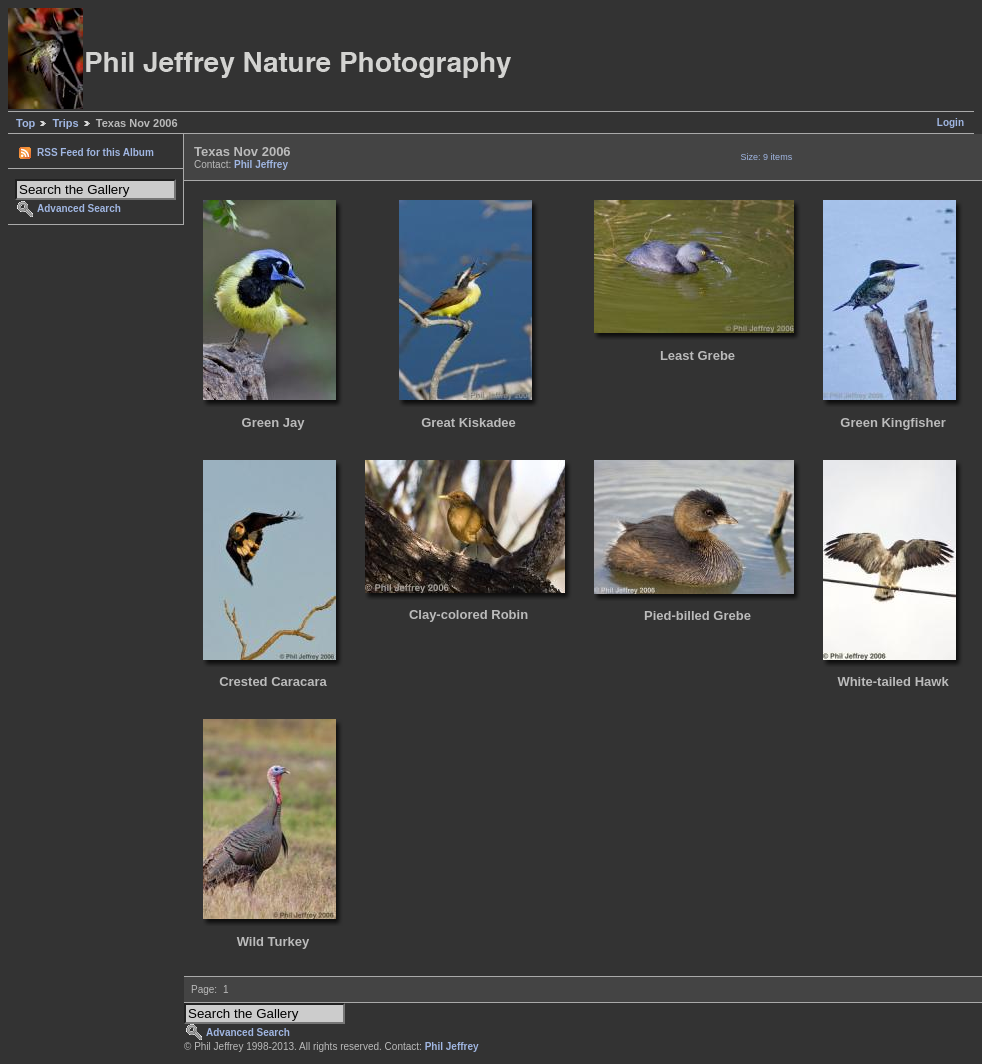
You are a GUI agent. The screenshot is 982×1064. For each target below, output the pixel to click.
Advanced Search (79, 208)
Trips (65, 123)
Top (25, 123)
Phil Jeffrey (261, 164)
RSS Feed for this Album (95, 152)
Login (950, 122)
